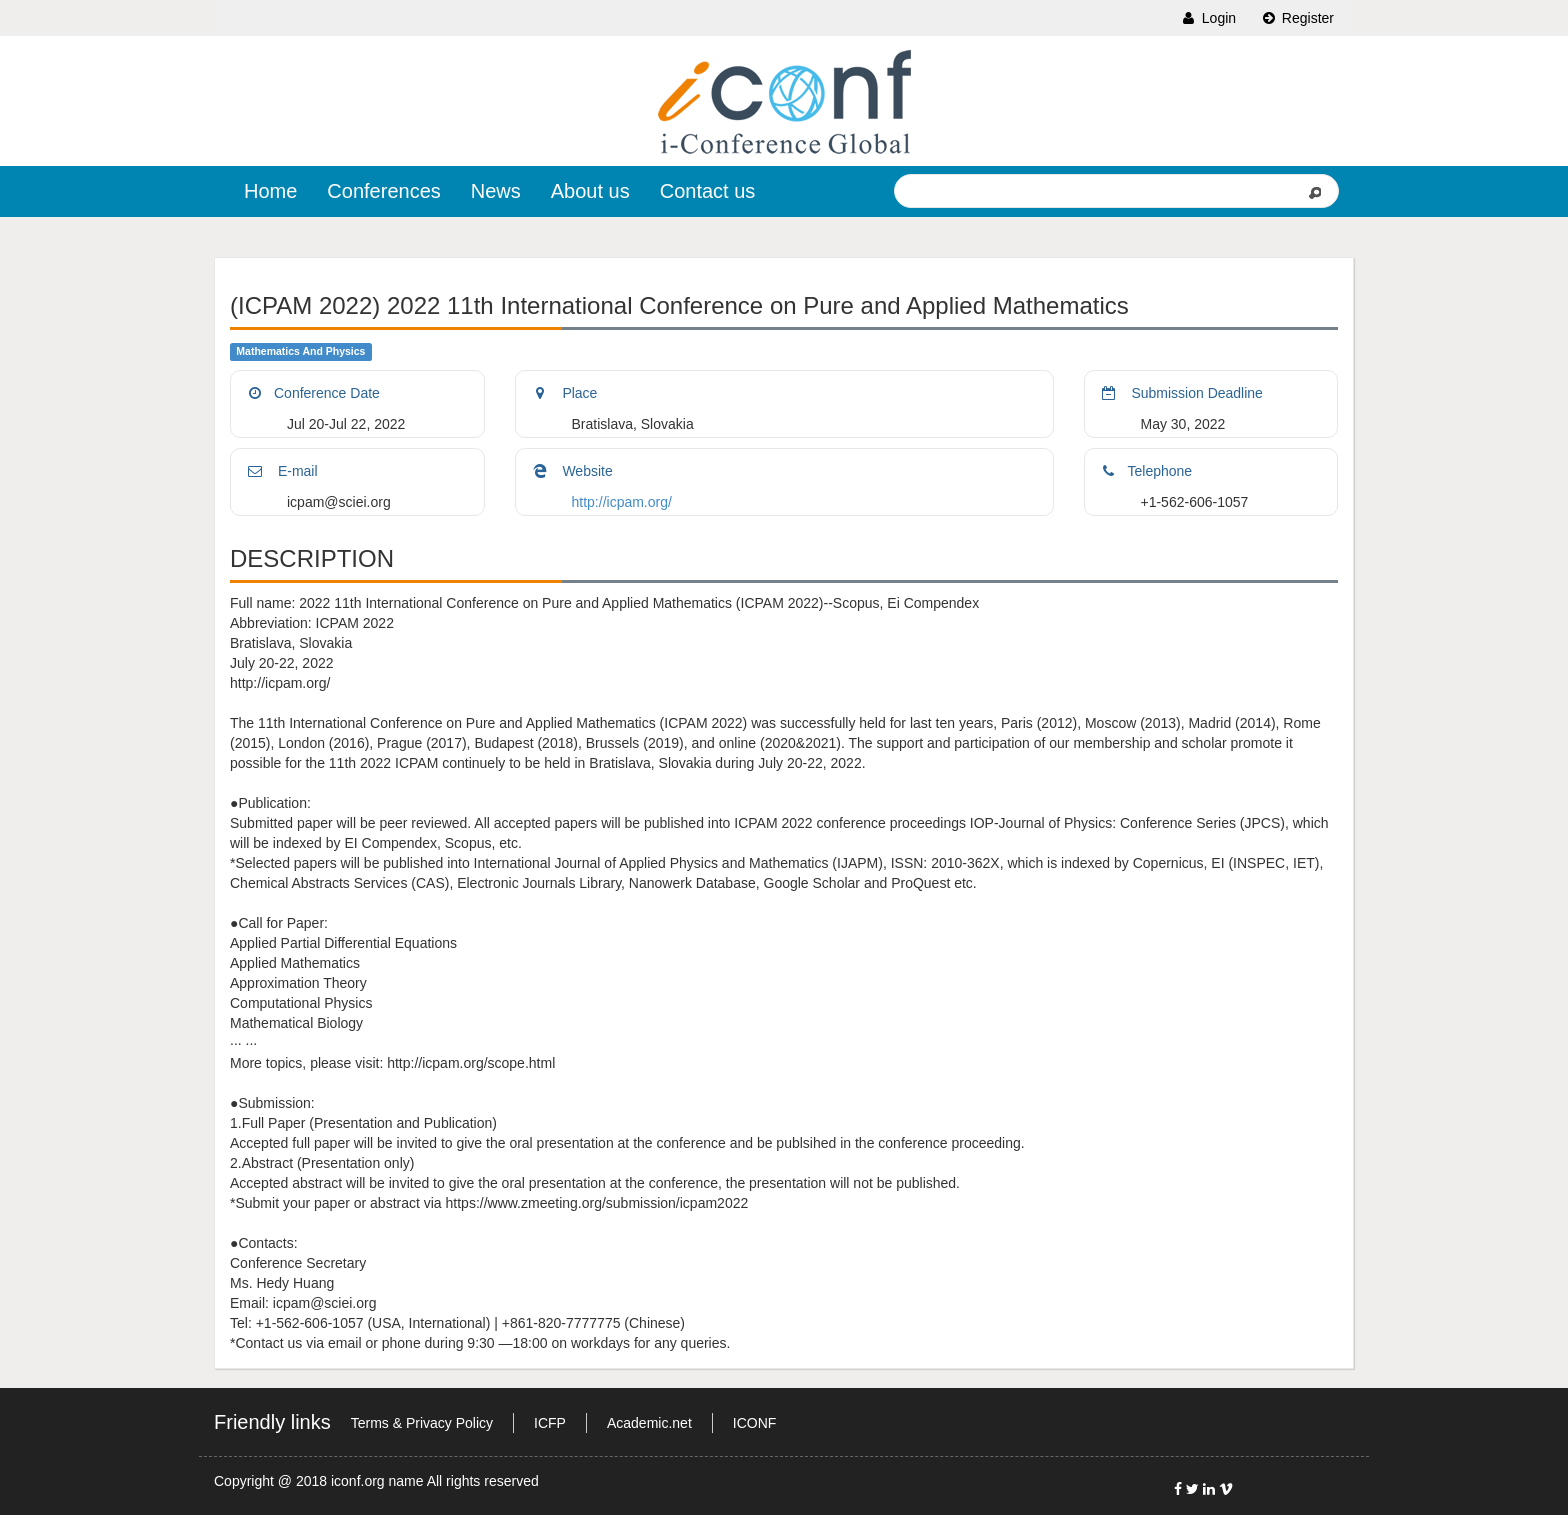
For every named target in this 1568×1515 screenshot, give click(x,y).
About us (590, 191)
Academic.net (649, 1423)
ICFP (550, 1423)
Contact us (708, 191)
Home (270, 191)
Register (1297, 18)
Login (1208, 18)
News (496, 191)
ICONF (755, 1423)
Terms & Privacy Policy (422, 1423)
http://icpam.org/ (622, 502)
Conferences (383, 191)
